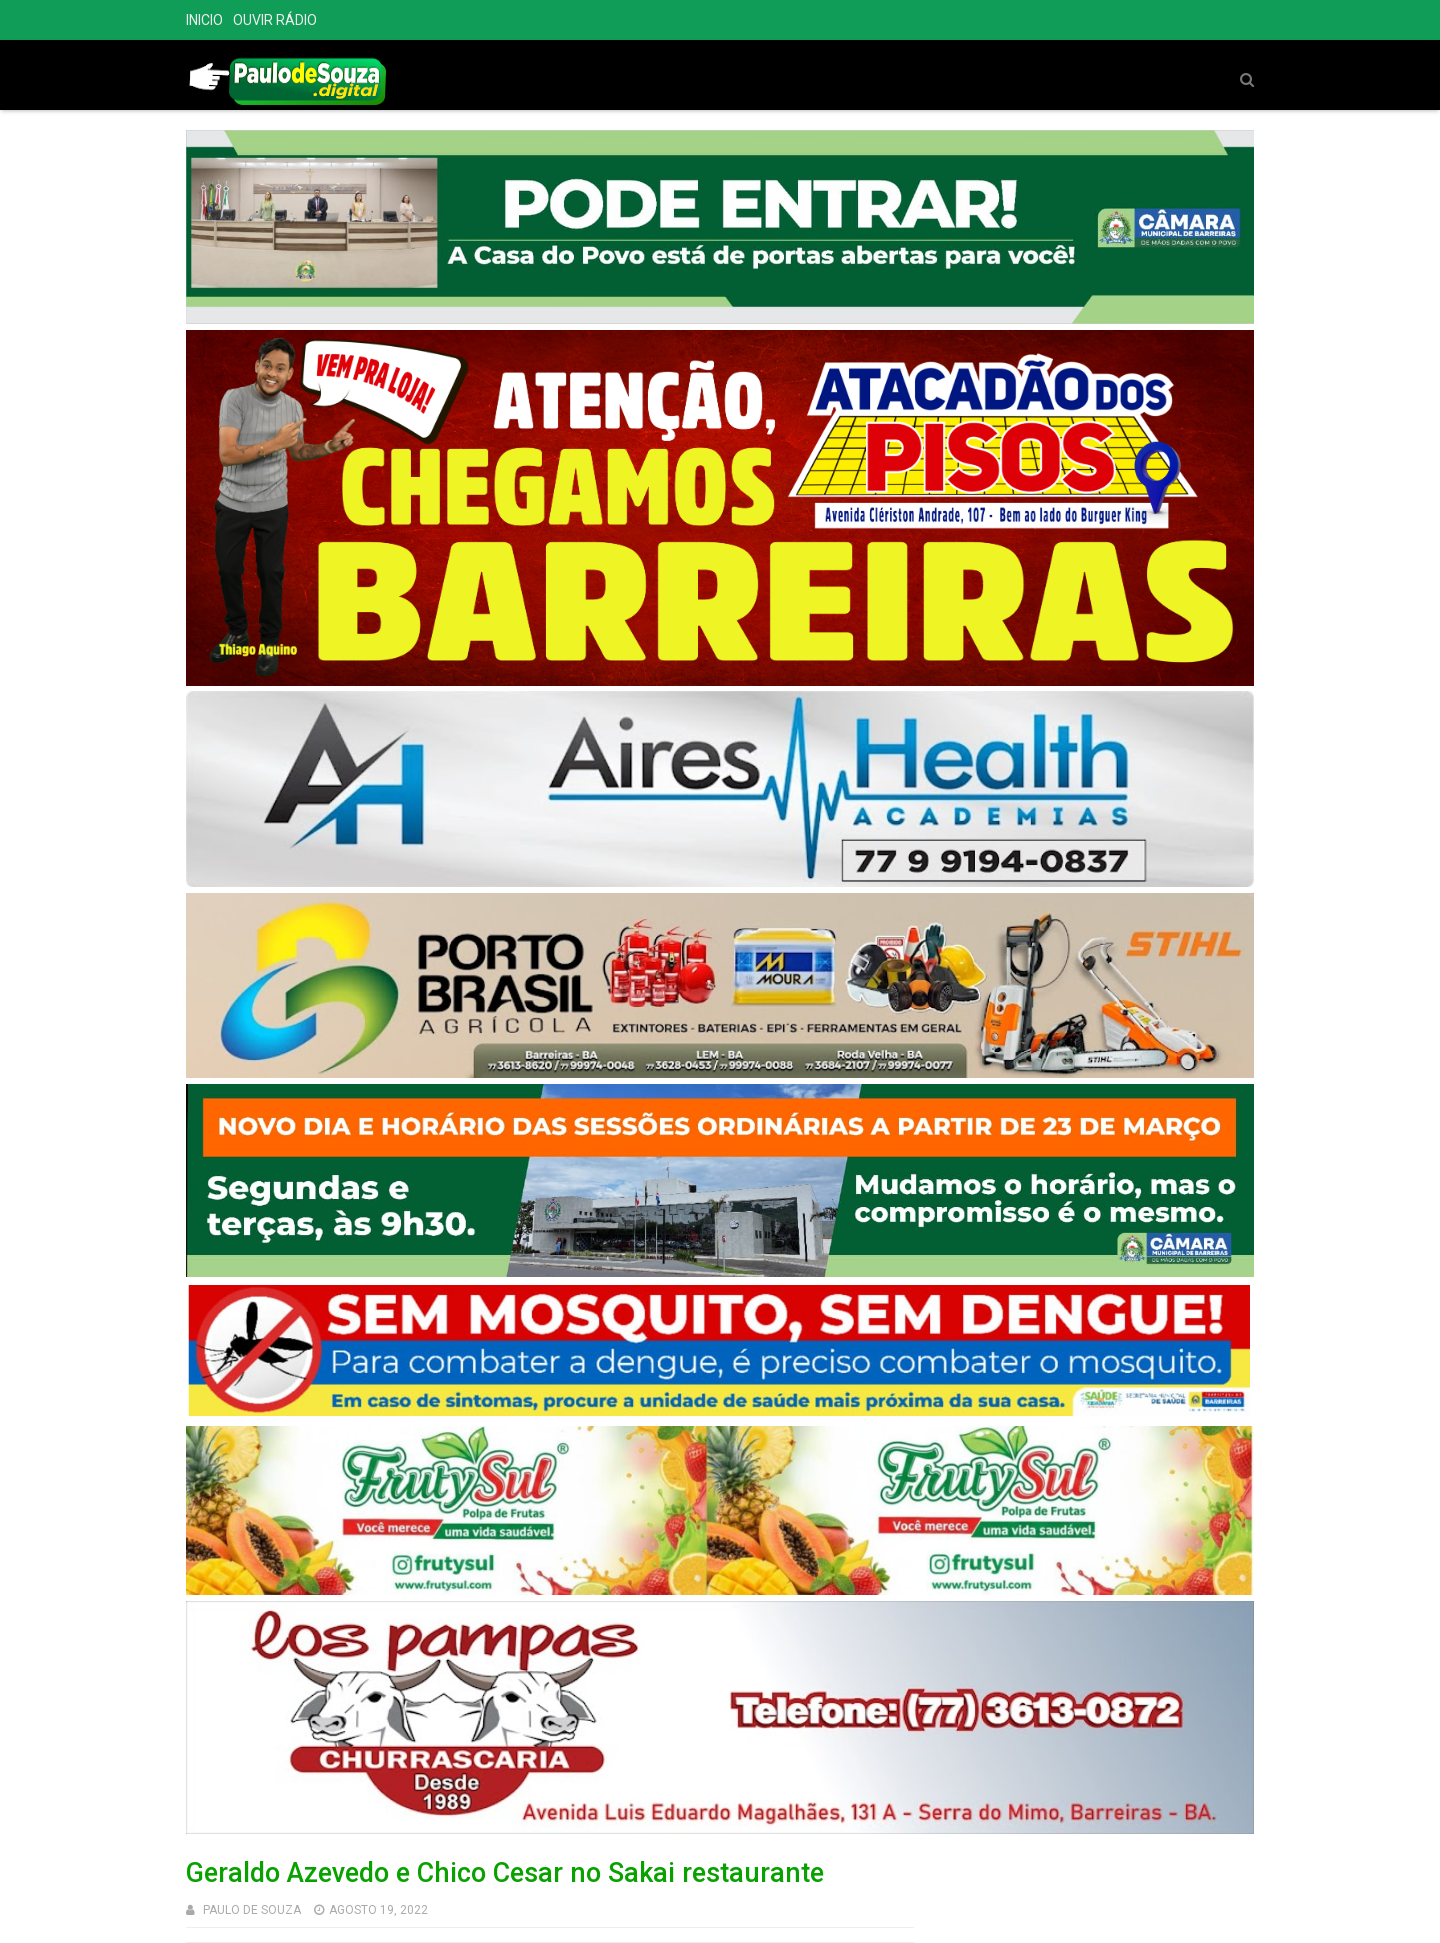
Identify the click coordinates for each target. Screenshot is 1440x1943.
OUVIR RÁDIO (275, 20)
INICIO (204, 20)
